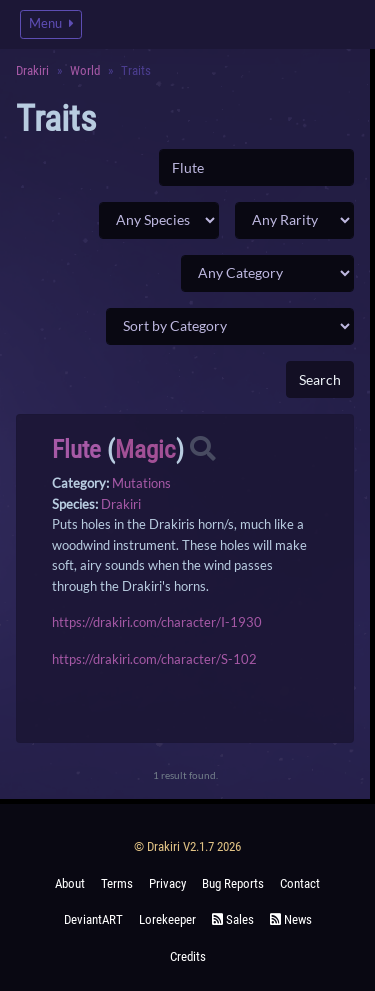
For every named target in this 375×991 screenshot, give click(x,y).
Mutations (141, 483)
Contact (300, 883)
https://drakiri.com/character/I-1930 (157, 622)
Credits (188, 956)
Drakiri (32, 70)
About (70, 883)
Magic (145, 449)
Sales (233, 919)
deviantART (93, 919)
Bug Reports (233, 883)
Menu (51, 23)
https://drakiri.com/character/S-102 (154, 659)
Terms (117, 883)
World (85, 70)
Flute (76, 449)
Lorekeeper (167, 919)
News (291, 919)
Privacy (167, 883)
